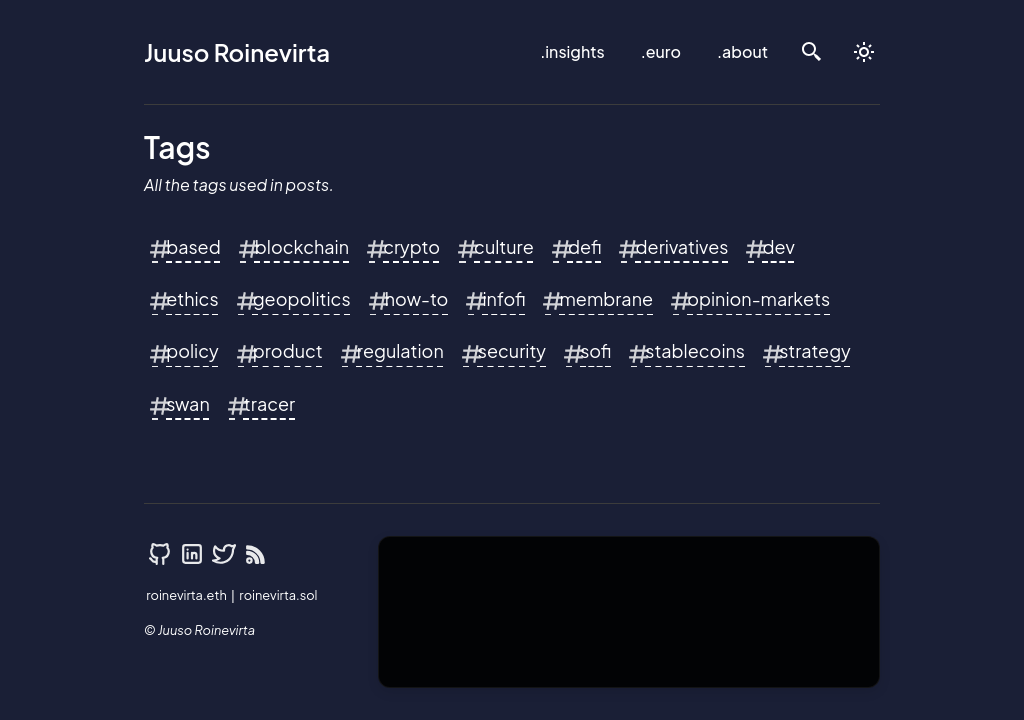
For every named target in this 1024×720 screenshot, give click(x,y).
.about (742, 51)
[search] (812, 52)
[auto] (864, 52)
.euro (661, 51)
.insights (572, 51)
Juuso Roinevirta (237, 52)
